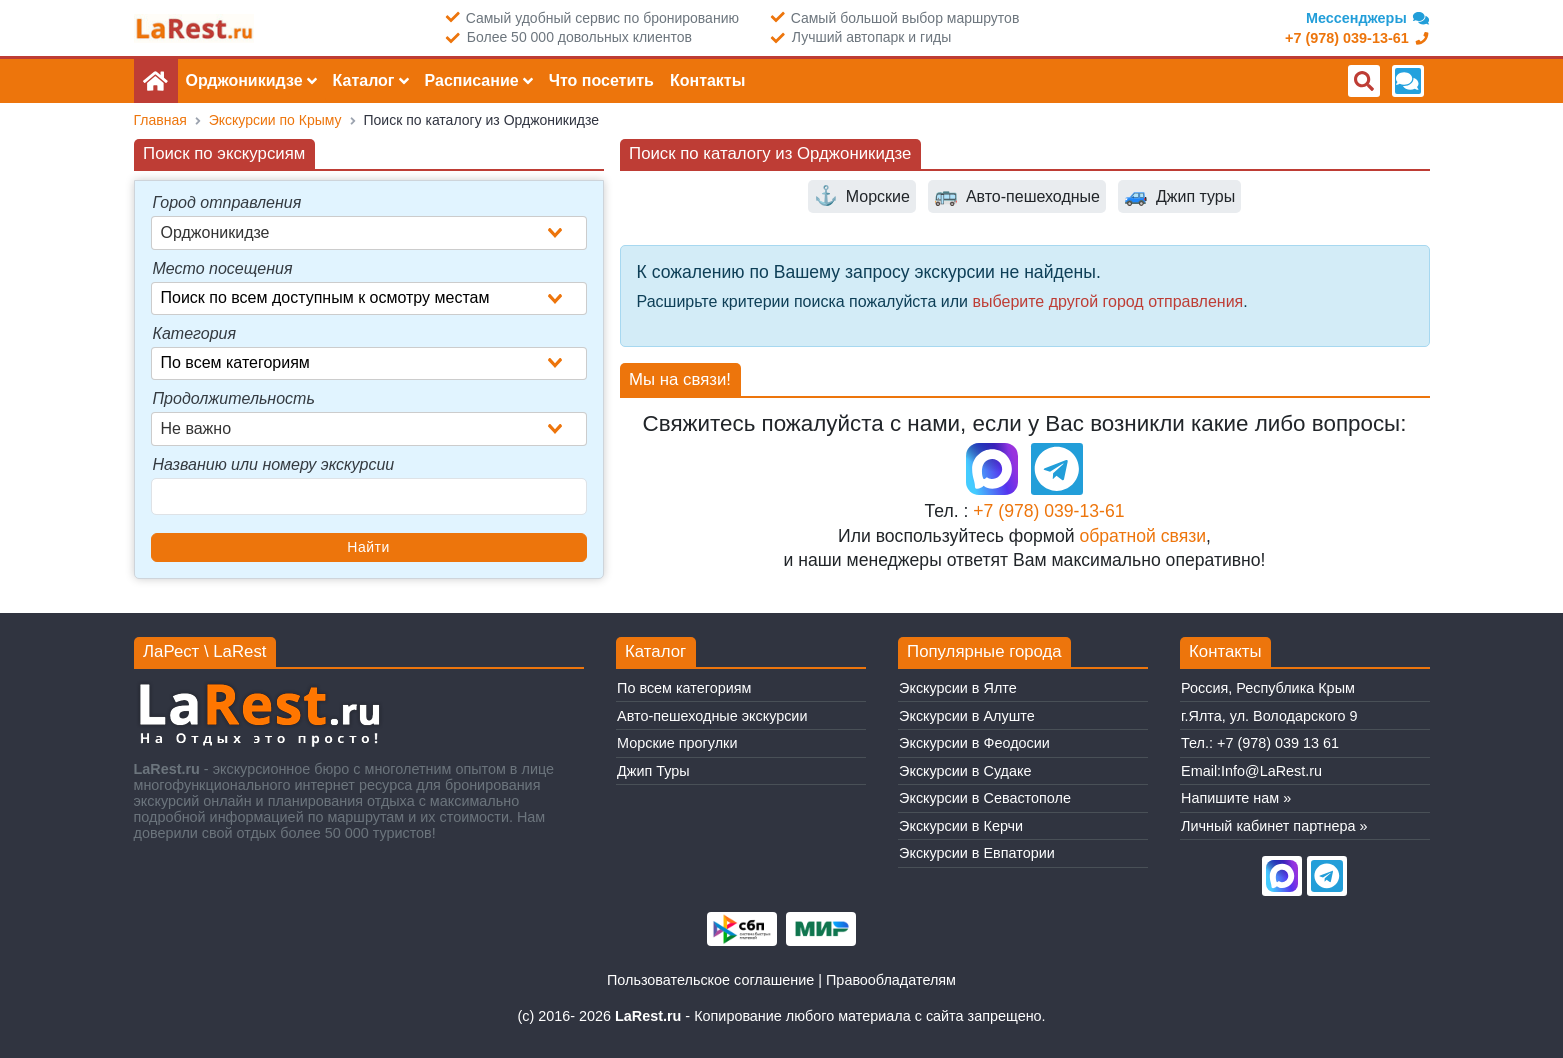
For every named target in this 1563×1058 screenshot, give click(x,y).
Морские (862, 196)
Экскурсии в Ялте (958, 688)
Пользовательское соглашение (710, 980)
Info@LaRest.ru (1271, 771)
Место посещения (223, 268)
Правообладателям (891, 980)
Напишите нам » (1236, 798)
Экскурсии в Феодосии (974, 743)
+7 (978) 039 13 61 (1278, 743)
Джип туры (1179, 196)
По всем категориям (684, 688)
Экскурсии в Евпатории (977, 853)
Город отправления (227, 202)
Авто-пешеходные (1017, 196)
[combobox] (369, 233)
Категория (195, 333)
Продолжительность (234, 398)
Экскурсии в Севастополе (985, 798)
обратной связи (1142, 536)
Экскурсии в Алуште (967, 716)
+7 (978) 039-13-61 (1048, 511)
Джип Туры (653, 771)
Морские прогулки (677, 743)
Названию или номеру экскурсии (274, 464)
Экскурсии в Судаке (965, 771)
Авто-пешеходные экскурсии (712, 716)
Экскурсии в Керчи (961, 826)
